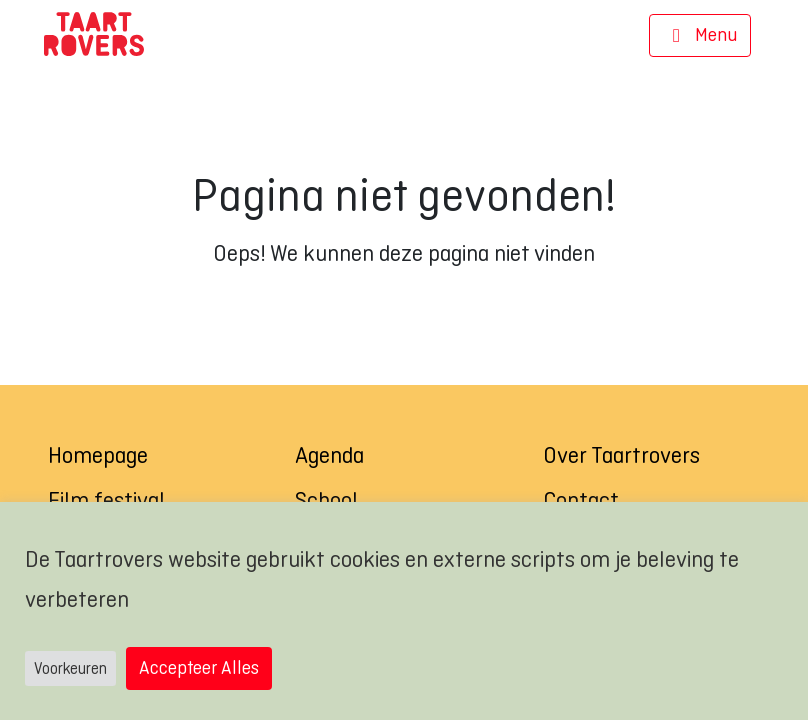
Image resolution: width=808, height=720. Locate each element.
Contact (581, 500)
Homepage (98, 455)
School (326, 500)
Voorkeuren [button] (70, 668)
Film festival (106, 500)
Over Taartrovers (621, 455)
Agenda (329, 455)
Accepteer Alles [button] (199, 667)
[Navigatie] (700, 36)
